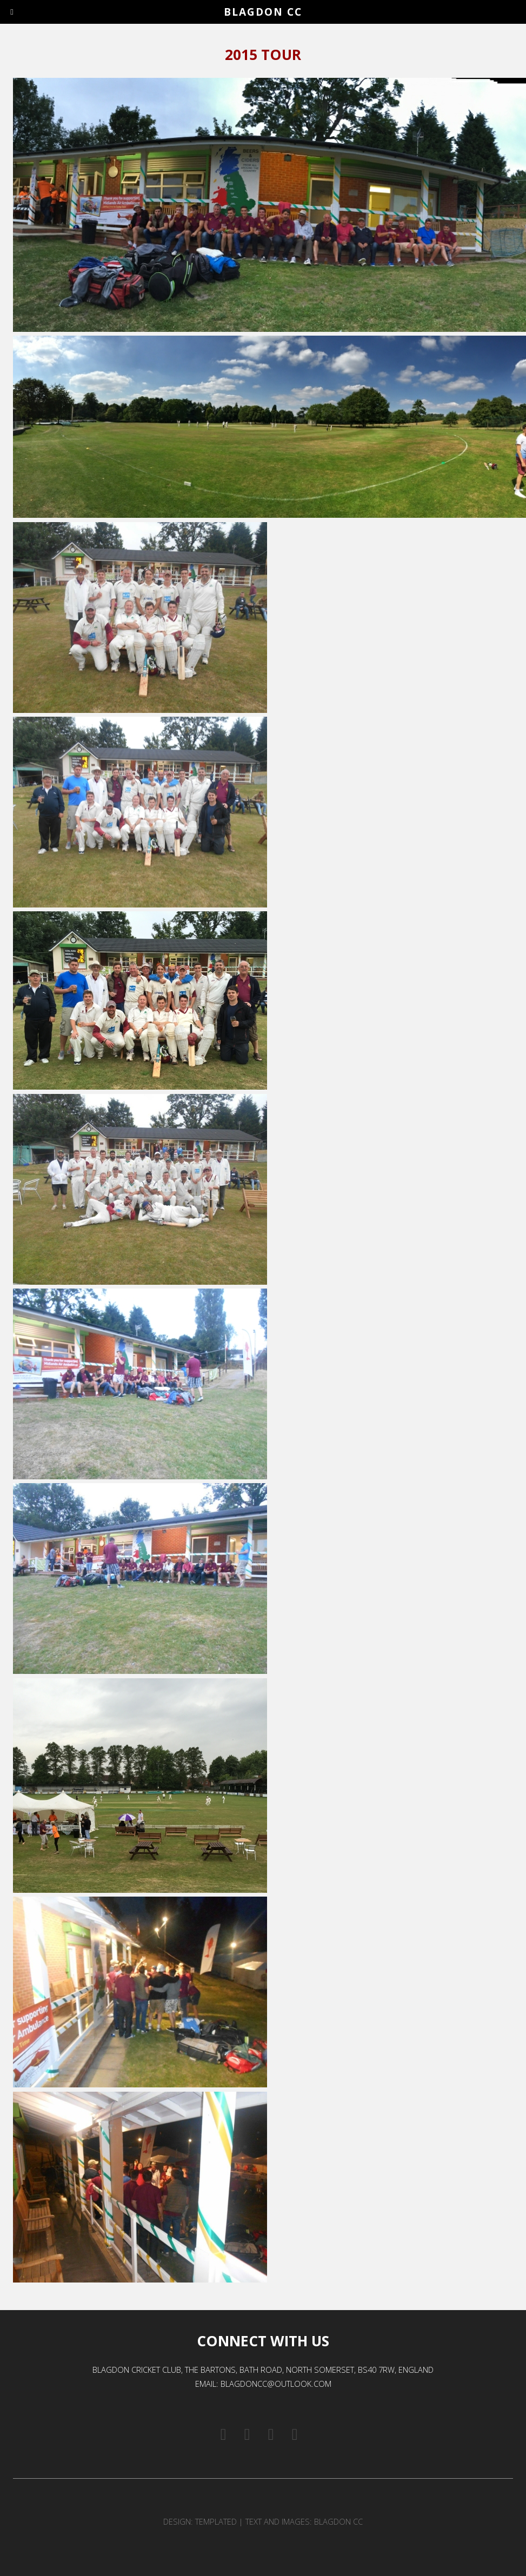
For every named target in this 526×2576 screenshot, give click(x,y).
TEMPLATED (216, 2521)
